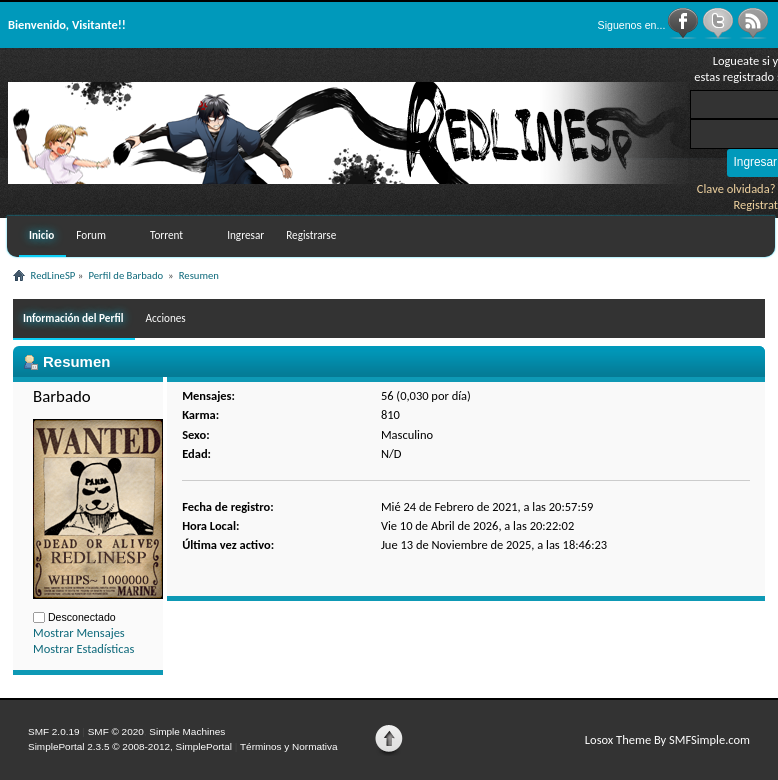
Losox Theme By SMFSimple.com (667, 739)
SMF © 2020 (116, 731)
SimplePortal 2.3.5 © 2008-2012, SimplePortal (130, 746)
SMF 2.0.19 (54, 731)
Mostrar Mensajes (79, 632)
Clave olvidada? (736, 188)
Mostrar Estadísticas (83, 648)
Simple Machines (187, 731)
